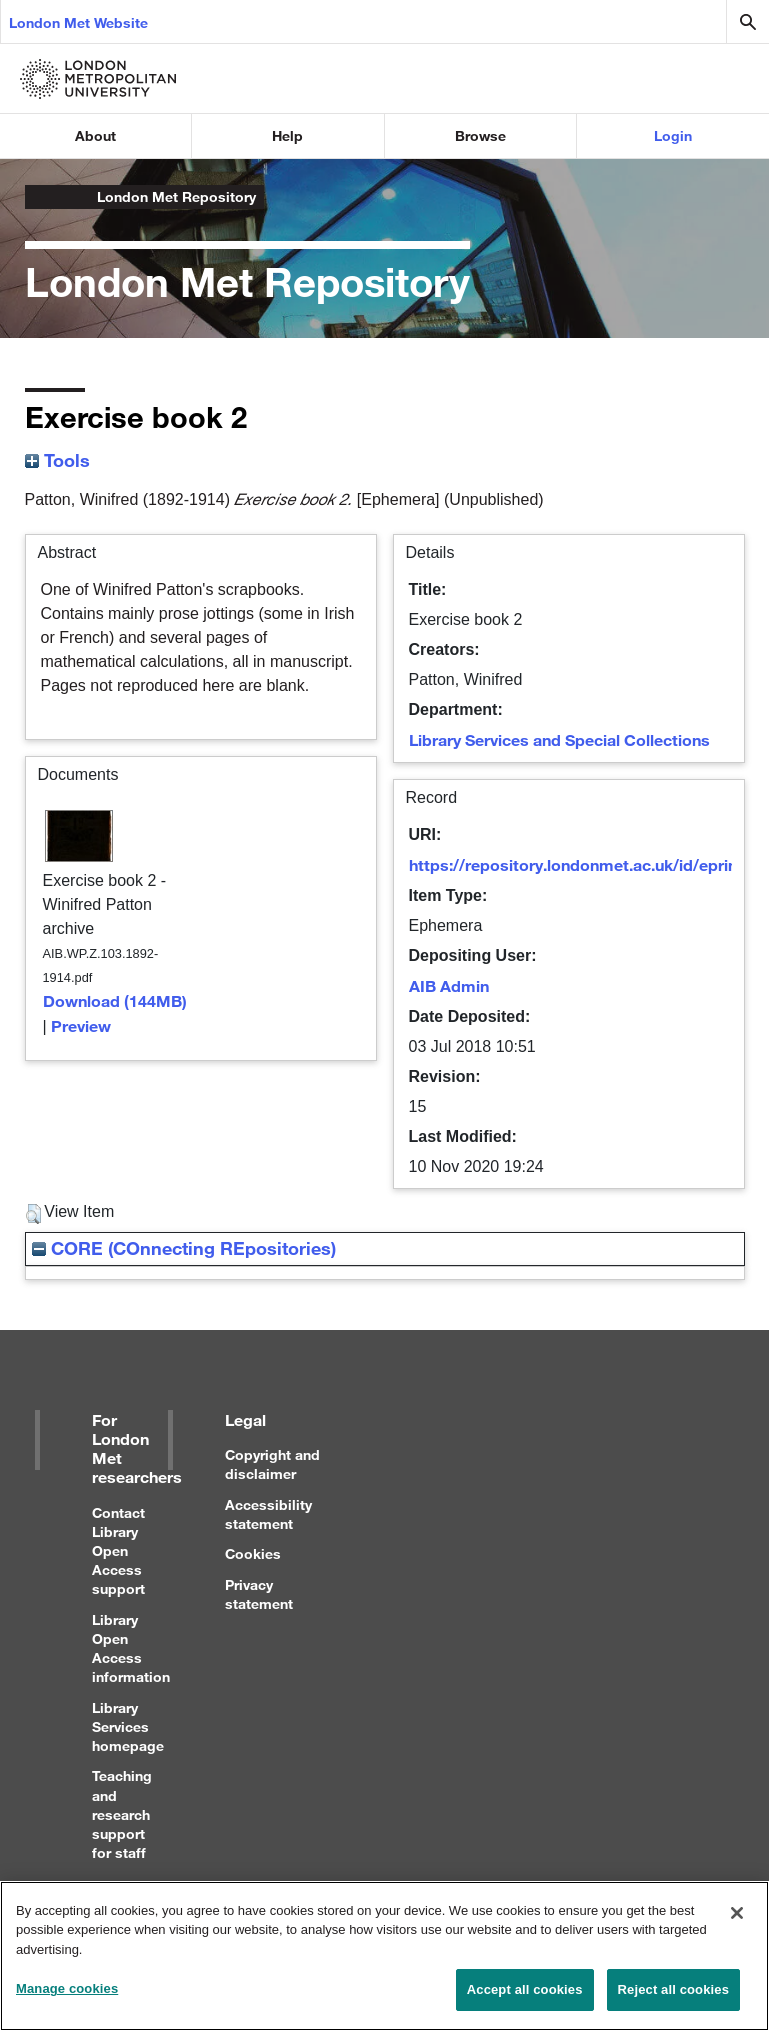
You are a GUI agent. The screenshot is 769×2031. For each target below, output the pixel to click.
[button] (33, 1214)
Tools (57, 460)
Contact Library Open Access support (118, 1551)
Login (673, 135)
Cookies (253, 1553)
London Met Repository (176, 196)
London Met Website (78, 22)
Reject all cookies (673, 1998)
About (95, 135)
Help (287, 135)
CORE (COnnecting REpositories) (184, 1248)
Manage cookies (67, 1997)
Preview (81, 1025)
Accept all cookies (525, 1998)
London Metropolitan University (41, 197)
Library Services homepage (128, 1726)
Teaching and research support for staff (122, 1814)
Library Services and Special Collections (559, 739)
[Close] (737, 1921)
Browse (480, 135)
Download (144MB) (115, 1000)
